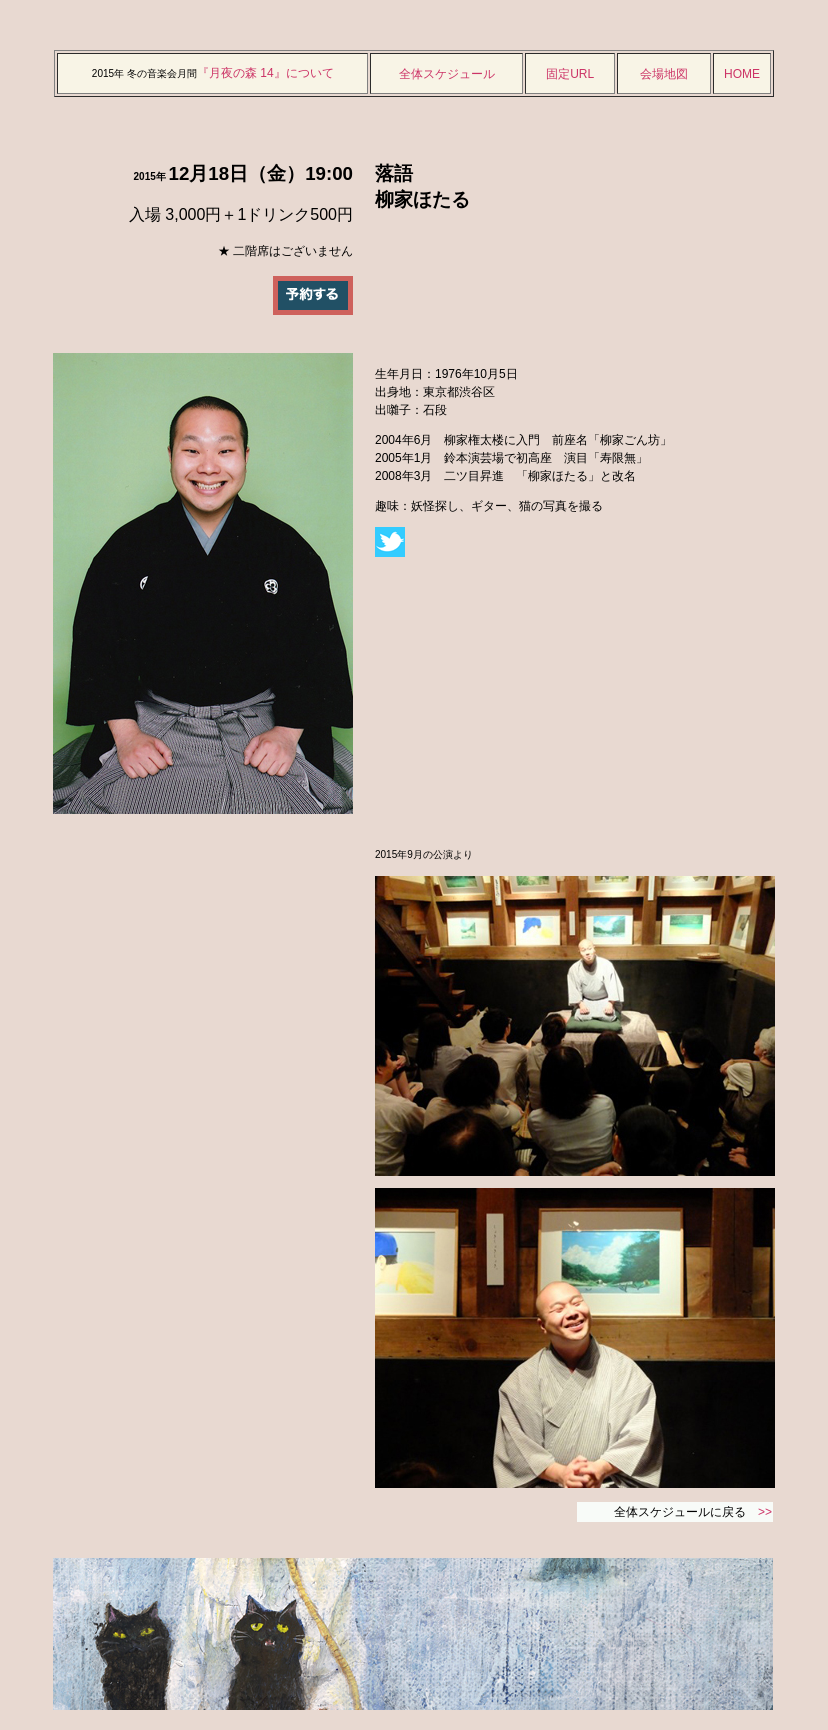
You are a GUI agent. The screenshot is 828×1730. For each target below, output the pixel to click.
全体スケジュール (447, 74)
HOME (742, 74)
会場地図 (664, 74)
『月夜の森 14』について (265, 73)
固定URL (570, 74)
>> (765, 1512)
